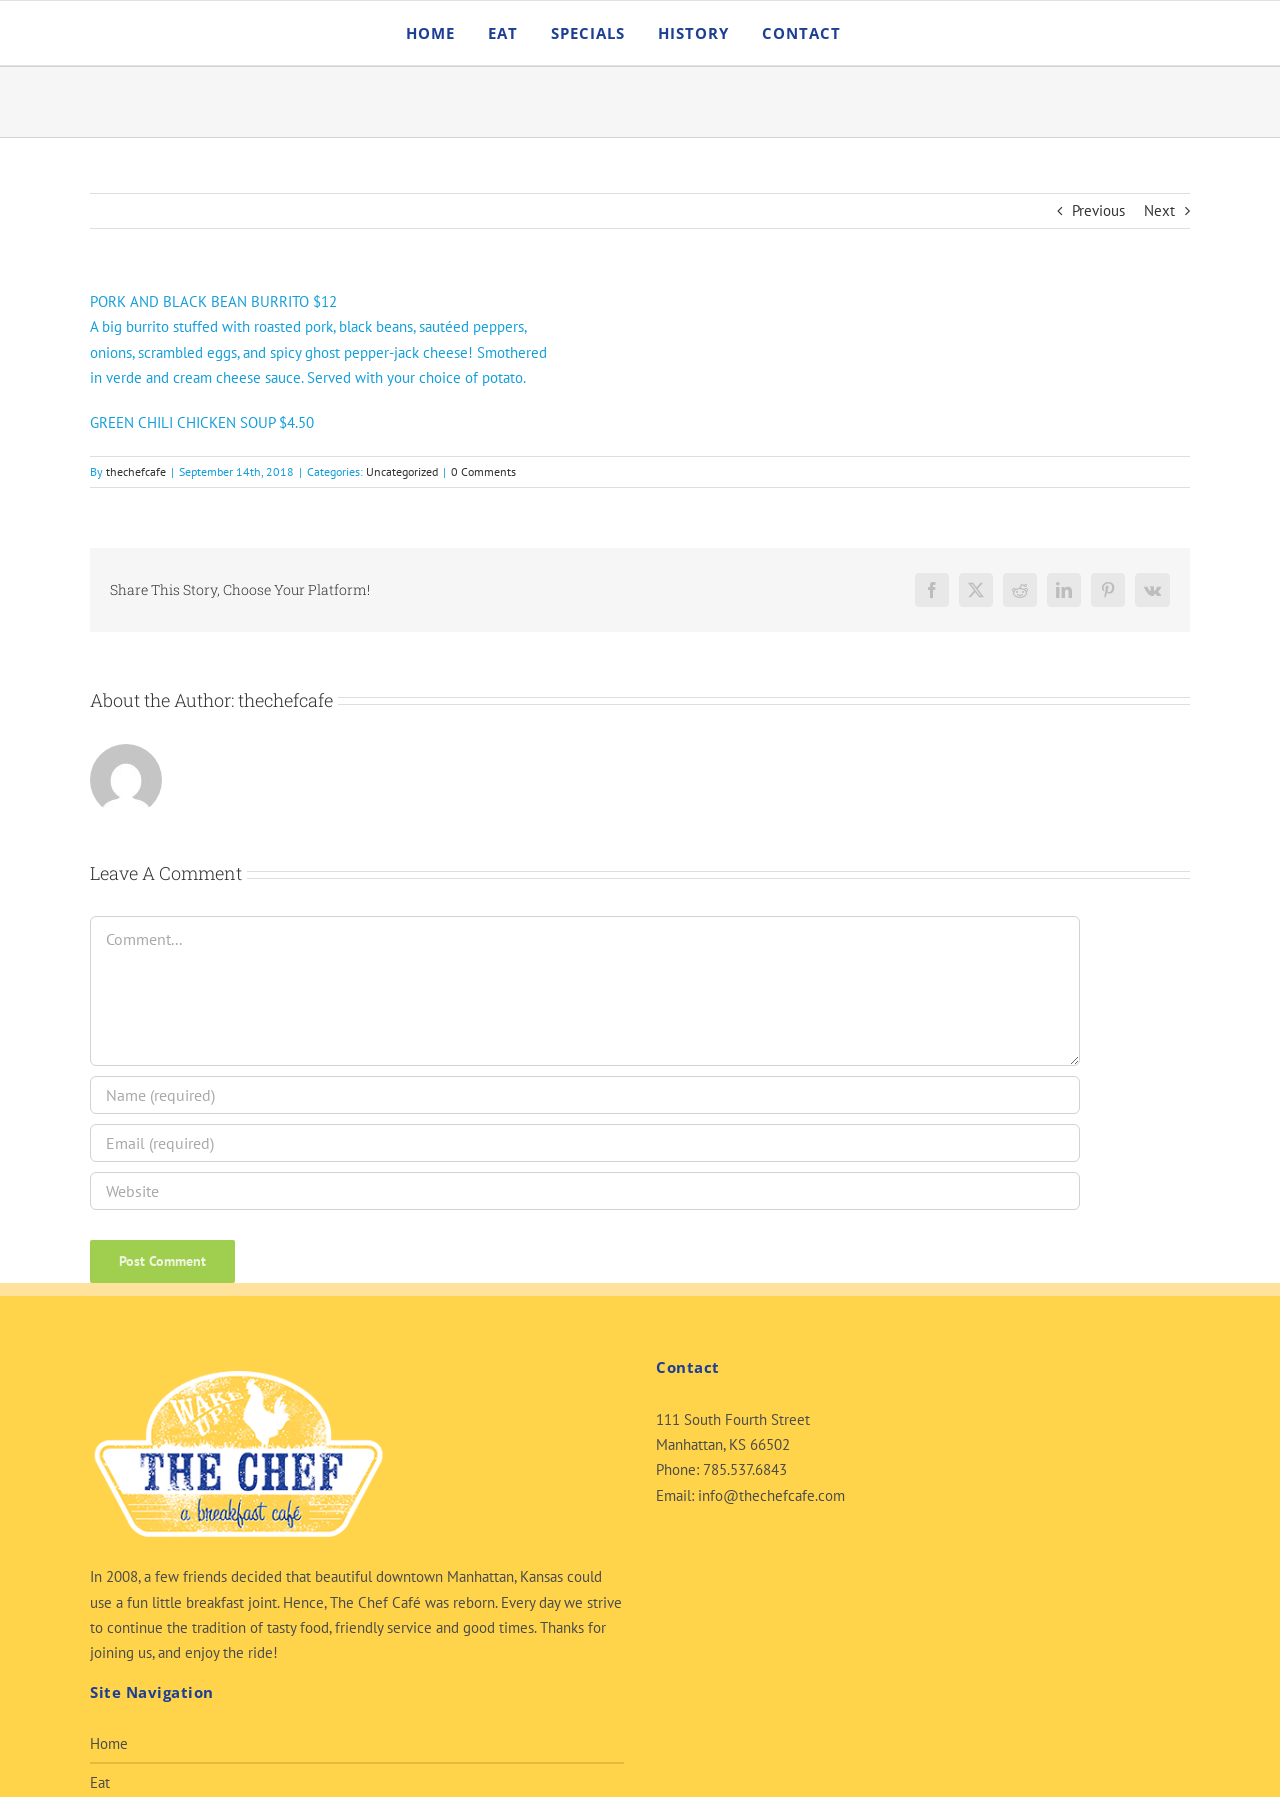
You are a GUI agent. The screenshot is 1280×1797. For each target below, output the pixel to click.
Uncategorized (402, 471)
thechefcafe (136, 471)
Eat (100, 1782)
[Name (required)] (585, 1095)
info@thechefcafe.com (771, 1495)
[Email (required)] (585, 1143)
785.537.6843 (745, 1469)
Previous (1098, 210)
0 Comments (483, 471)
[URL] (585, 1191)
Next (1159, 210)
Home (109, 1743)
